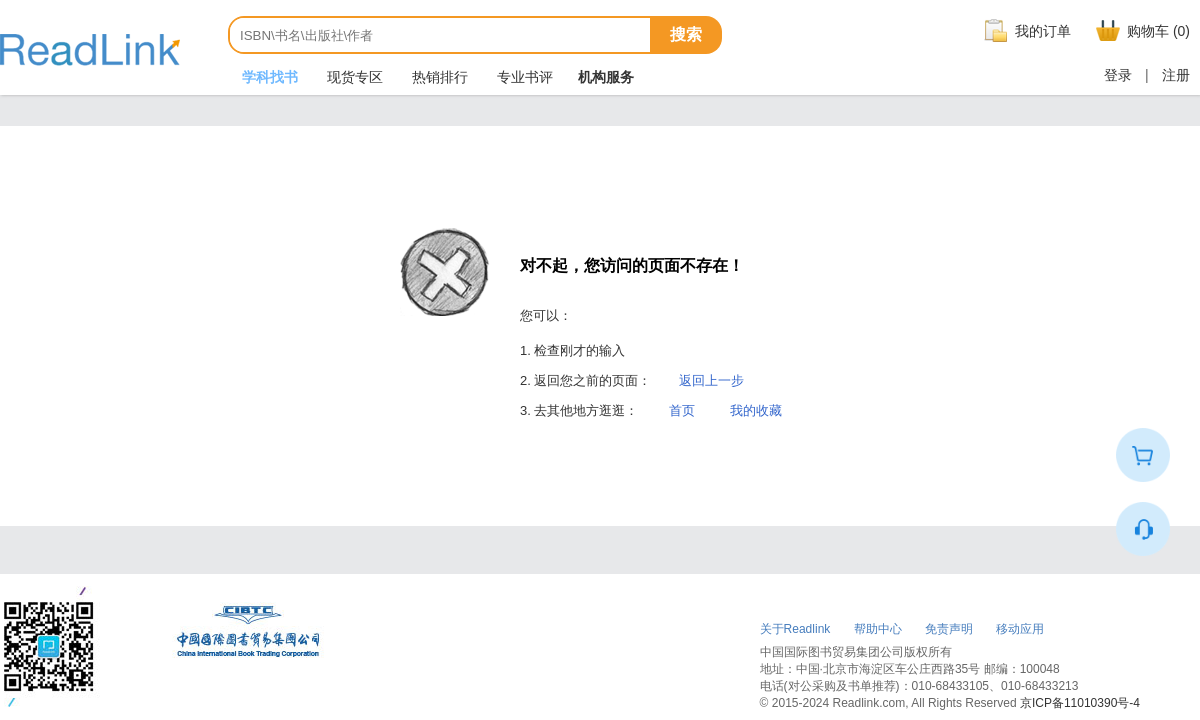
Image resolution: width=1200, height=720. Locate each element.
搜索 (686, 34)
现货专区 (353, 77)
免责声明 (949, 629)
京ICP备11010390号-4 (1080, 703)
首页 (682, 410)
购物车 (1140, 31)
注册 (1176, 75)
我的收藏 (756, 410)
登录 (1118, 75)
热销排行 (438, 77)
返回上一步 (711, 380)
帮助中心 (878, 629)
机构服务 (606, 77)
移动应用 (1020, 629)
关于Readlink (795, 629)
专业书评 (523, 77)
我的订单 (1025, 31)
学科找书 (268, 77)
